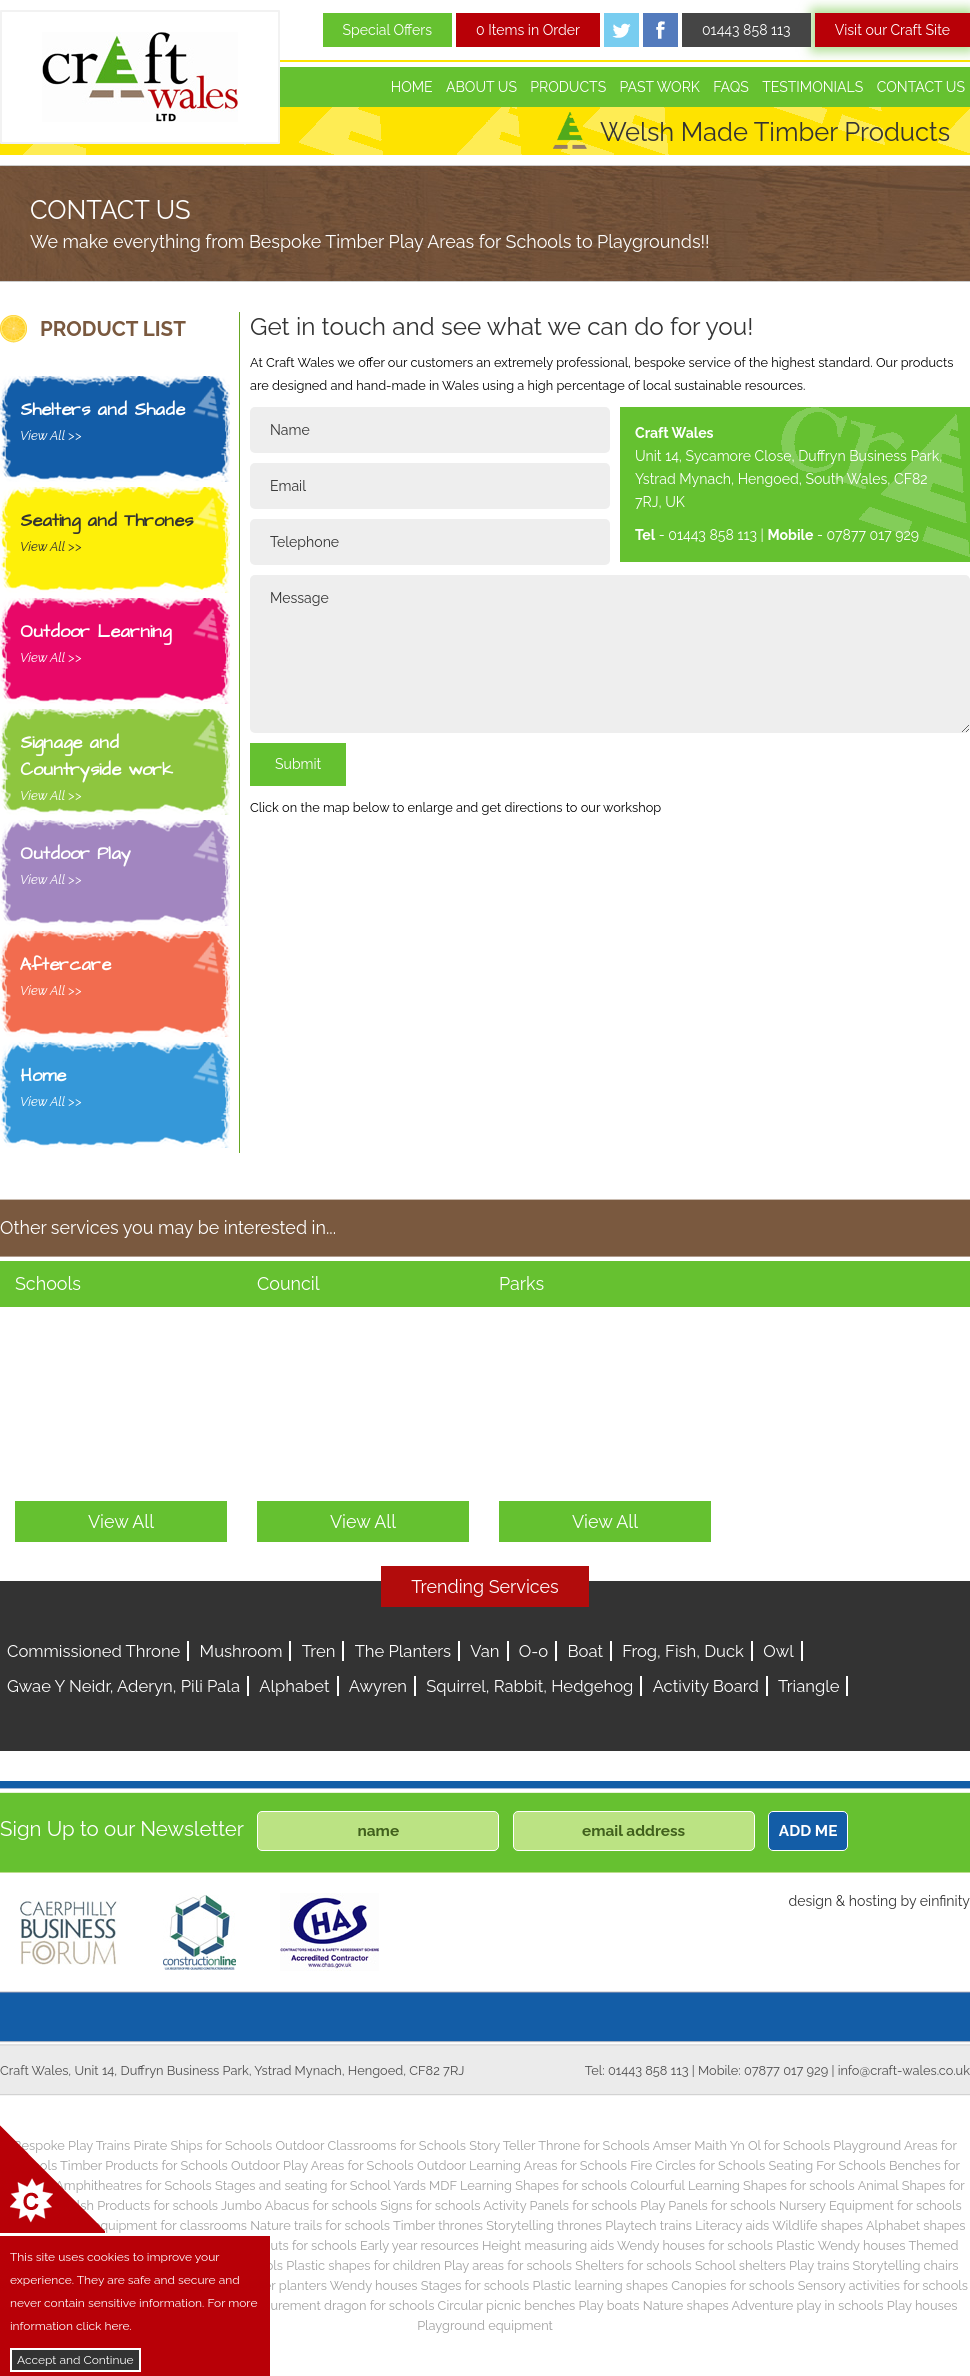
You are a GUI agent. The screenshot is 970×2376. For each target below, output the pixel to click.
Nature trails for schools (320, 2225)
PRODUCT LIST (113, 329)
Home (412, 87)
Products (568, 87)
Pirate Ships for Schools (202, 2145)
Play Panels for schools (707, 2205)
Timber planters (280, 2285)
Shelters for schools (633, 2265)
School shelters (740, 2265)
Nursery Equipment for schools (870, 2205)
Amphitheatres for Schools (133, 2185)
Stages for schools (475, 2285)
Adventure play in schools (808, 2305)
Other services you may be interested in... (168, 1227)
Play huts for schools (296, 2245)
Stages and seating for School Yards (320, 2185)
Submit (298, 764)
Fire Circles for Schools (697, 2165)
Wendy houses (374, 2285)
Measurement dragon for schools (337, 2305)
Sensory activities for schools (883, 2285)
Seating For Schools (826, 2165)
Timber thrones (438, 2225)
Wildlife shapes (817, 2225)
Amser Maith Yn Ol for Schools (741, 2145)
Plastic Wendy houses (840, 2245)
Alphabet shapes (916, 2225)
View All (121, 1521)
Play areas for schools (508, 2265)
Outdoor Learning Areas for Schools (522, 2165)
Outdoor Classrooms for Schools (370, 2145)
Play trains (819, 2265)
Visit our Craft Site (892, 30)
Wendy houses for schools (695, 2245)
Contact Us (921, 87)
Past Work (660, 87)
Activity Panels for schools (560, 2205)
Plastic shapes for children (363, 2265)
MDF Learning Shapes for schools (528, 2185)
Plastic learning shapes (601, 2285)
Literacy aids (732, 2225)
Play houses (922, 2305)
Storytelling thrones (544, 2225)
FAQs (731, 87)
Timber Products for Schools (144, 2165)
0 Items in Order (528, 30)
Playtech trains (648, 2225)
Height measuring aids (548, 2245)
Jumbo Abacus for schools (299, 2205)
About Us (481, 87)
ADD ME (808, 1831)
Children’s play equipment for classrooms (126, 2225)
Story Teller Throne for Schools (559, 2145)
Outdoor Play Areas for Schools (322, 2165)
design (810, 1901)
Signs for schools (430, 2205)
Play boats (609, 2305)
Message (610, 654)
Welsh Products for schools (137, 2205)
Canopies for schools (732, 2285)
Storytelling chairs (906, 2265)
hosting (873, 1901)
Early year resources (419, 2245)
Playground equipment (485, 2325)
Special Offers (388, 30)
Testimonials (812, 87)
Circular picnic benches (507, 2305)
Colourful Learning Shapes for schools (742, 2185)
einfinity (945, 1901)
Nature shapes (686, 2305)
